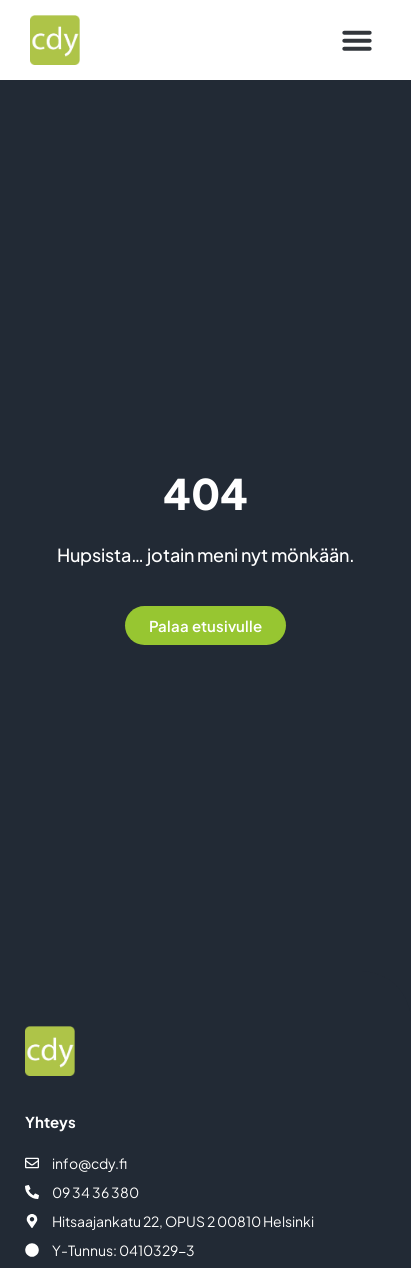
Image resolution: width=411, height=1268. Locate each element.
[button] (357, 40)
